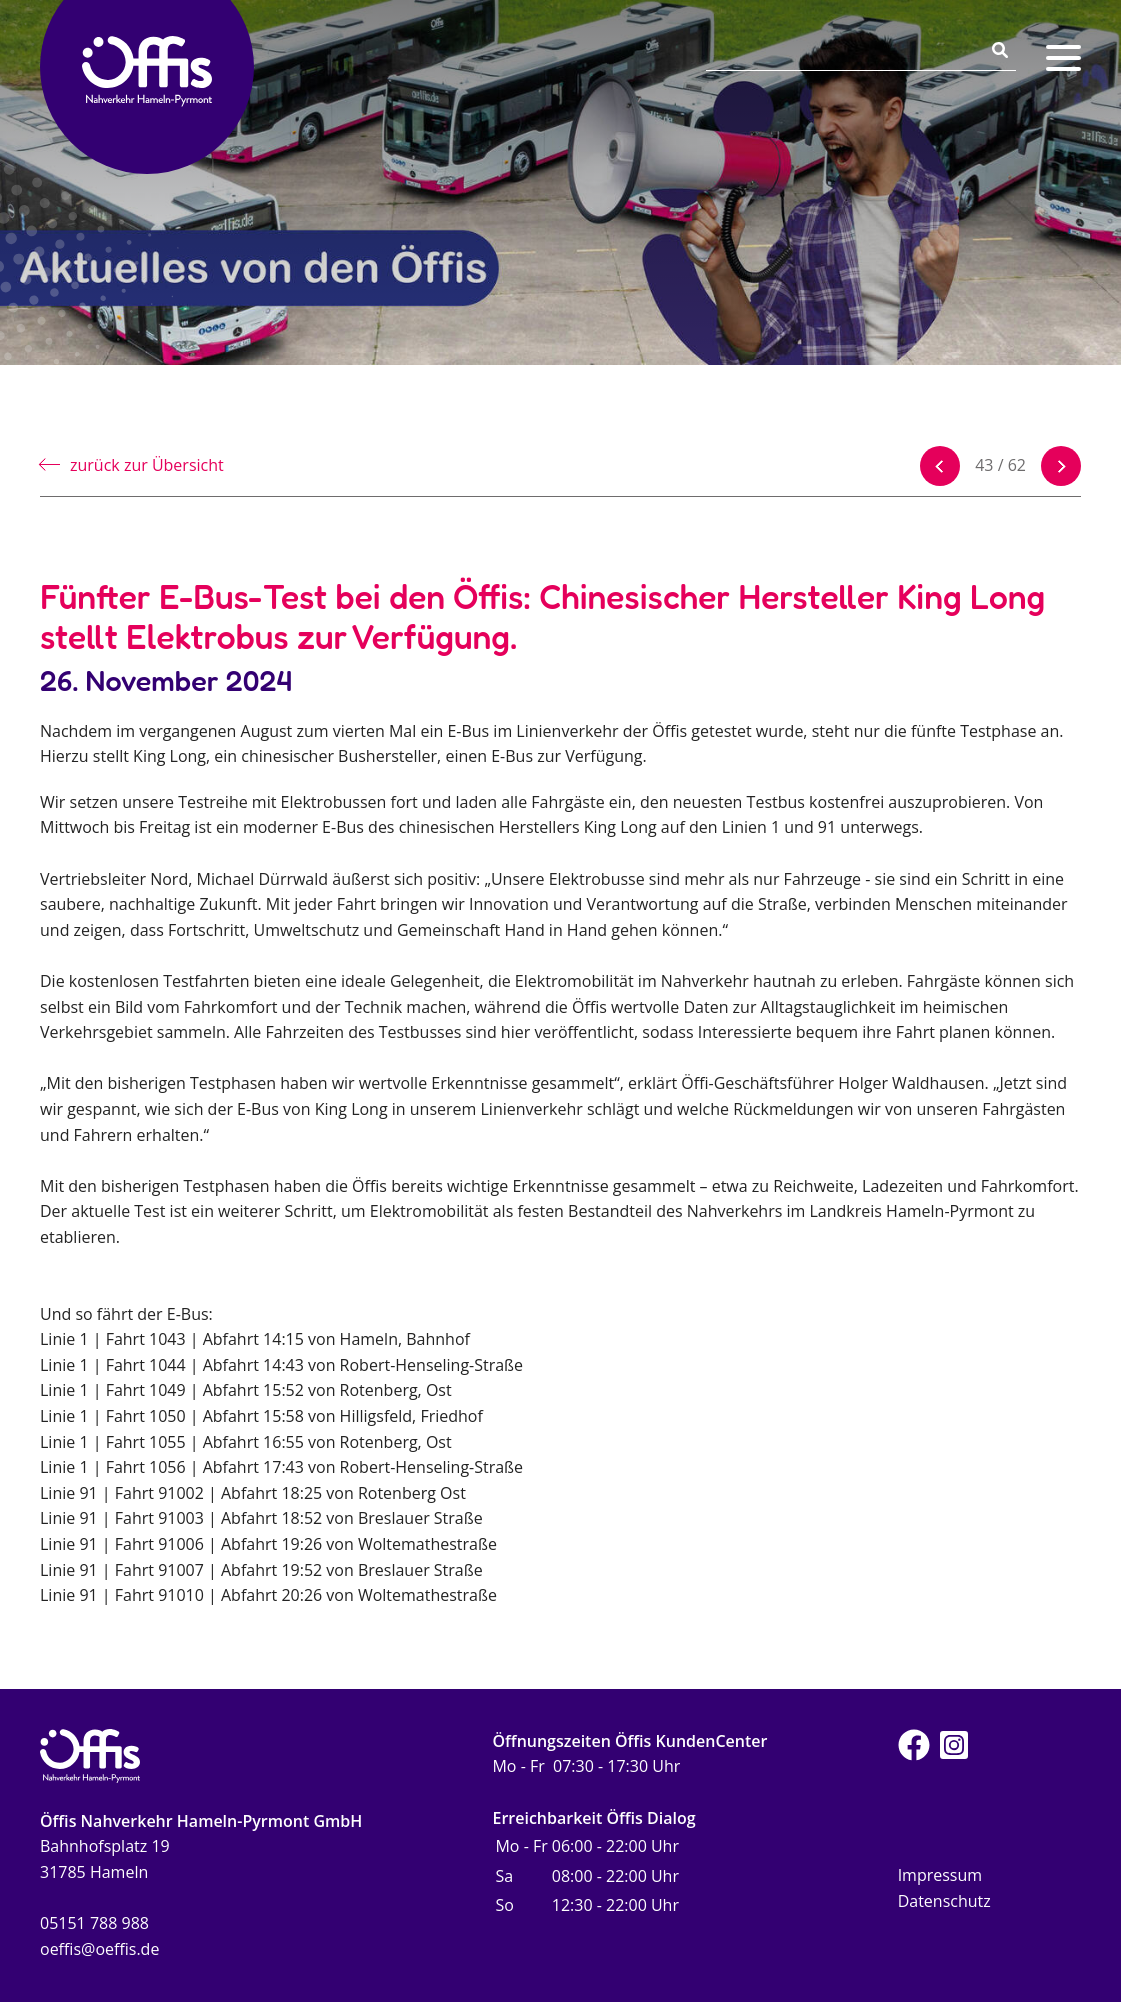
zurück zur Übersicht (147, 465)
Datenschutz (944, 1901)
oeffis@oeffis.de (99, 1949)
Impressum (940, 1875)
